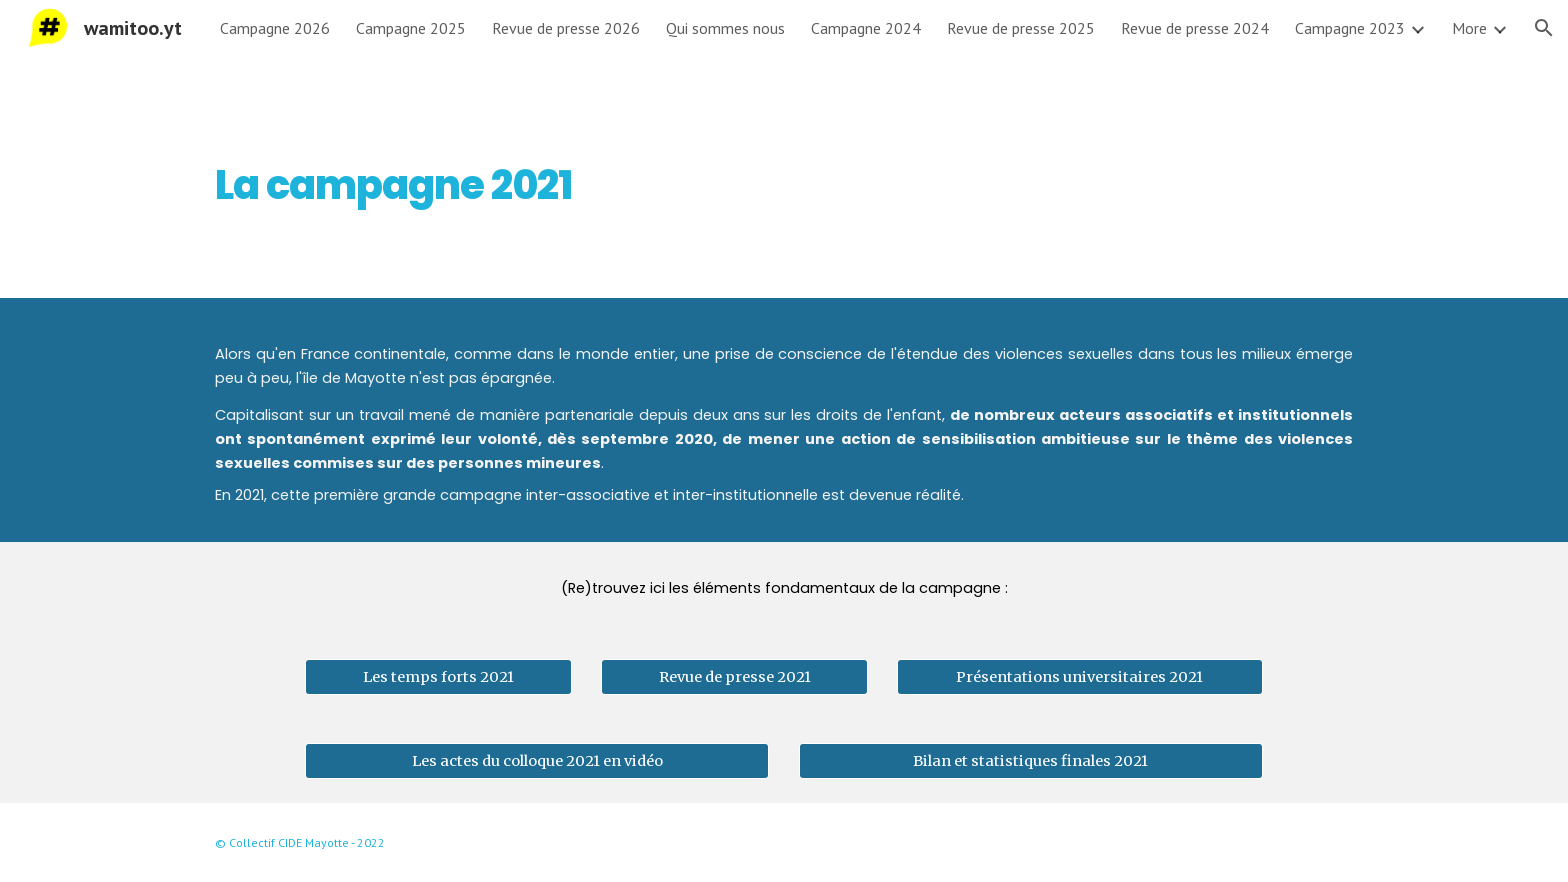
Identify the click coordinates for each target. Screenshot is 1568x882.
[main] (587, 177)
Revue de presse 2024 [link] (1195, 28)
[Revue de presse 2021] (734, 677)
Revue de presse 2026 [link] (566, 28)
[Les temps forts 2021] (438, 677)
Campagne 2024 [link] (866, 28)
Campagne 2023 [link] (1350, 28)
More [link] (1469, 28)
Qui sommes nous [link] (725, 28)
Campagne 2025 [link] (411, 28)
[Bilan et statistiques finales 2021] (1031, 761)
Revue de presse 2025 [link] (1021, 28)
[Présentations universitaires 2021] (1079, 677)
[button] (1544, 28)
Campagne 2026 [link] (275, 28)
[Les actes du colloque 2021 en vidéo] (537, 761)
